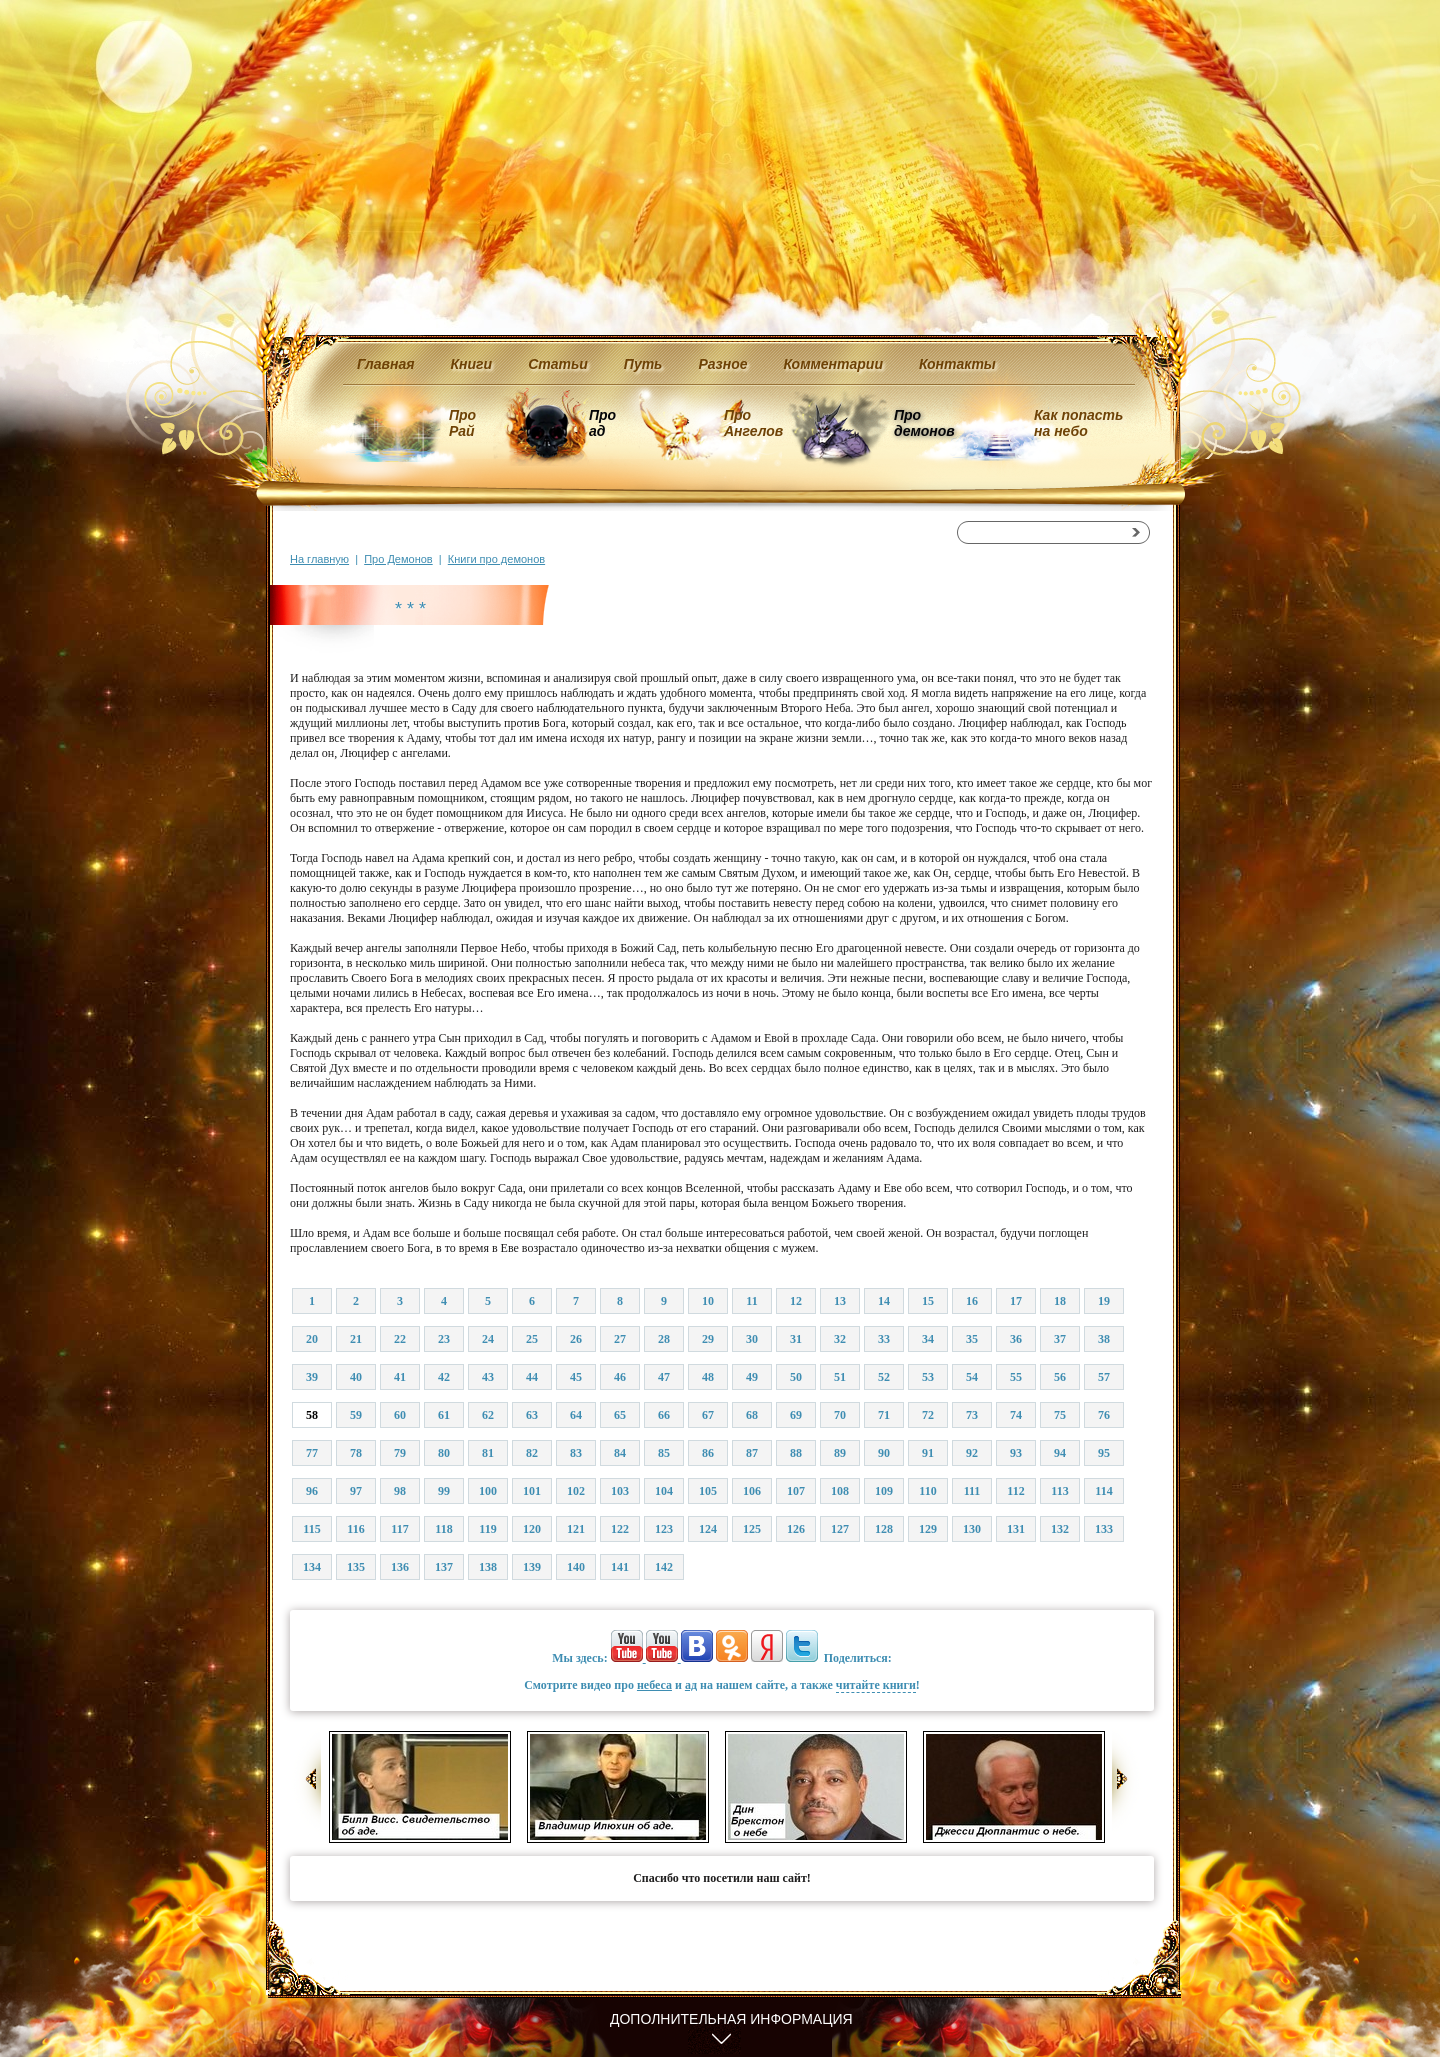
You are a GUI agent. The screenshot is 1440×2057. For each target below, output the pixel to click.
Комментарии (833, 364)
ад (691, 1685)
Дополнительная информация (731, 2019)
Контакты (957, 364)
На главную (319, 559)
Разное (722, 364)
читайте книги (876, 1685)
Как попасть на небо (1078, 423)
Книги (472, 364)
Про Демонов (398, 559)
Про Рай (462, 423)
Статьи (558, 364)
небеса (654, 1685)
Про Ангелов (753, 423)
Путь (643, 364)
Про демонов (924, 423)
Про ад (601, 423)
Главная (386, 364)
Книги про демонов (496, 559)
